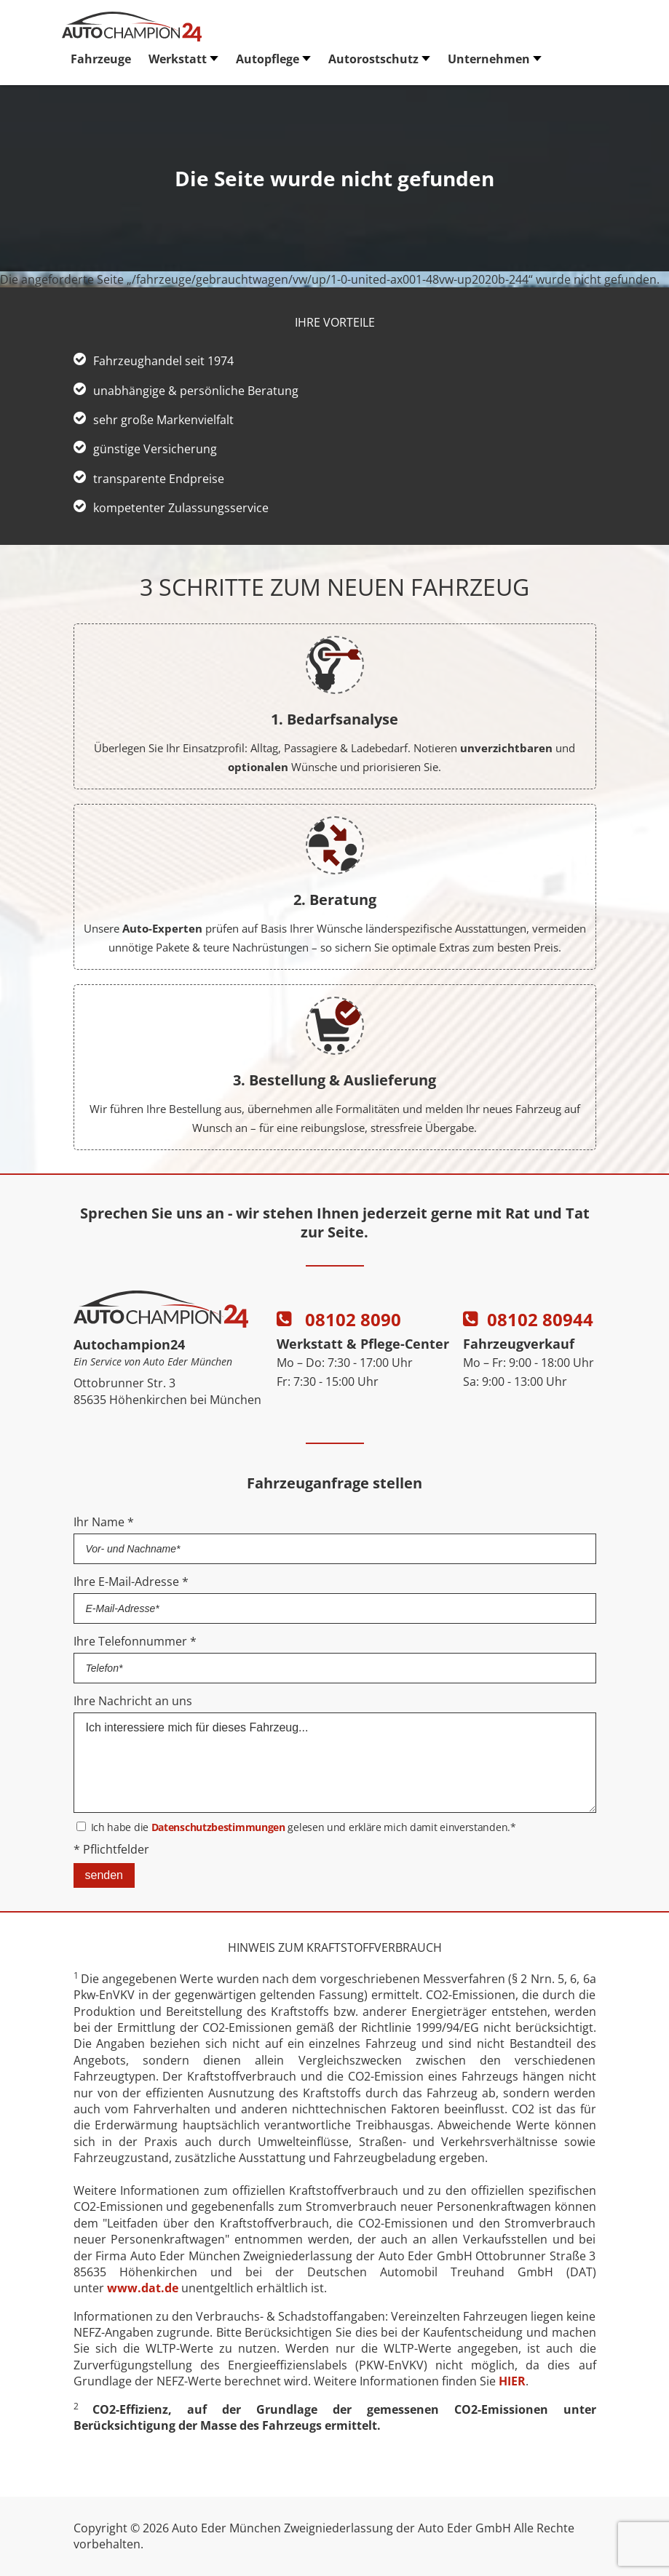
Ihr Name (104, 1522)
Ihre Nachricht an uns (133, 1701)
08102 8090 (339, 1319)
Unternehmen (489, 59)
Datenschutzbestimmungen (218, 1827)
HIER (512, 2381)
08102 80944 (528, 1319)
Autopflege (267, 59)
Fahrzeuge (101, 59)
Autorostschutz (373, 59)
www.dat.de (142, 2288)
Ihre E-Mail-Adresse (131, 1582)
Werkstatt (178, 59)
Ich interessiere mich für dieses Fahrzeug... (335, 1762)
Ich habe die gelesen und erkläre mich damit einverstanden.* (303, 1827)
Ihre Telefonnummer (135, 1641)
